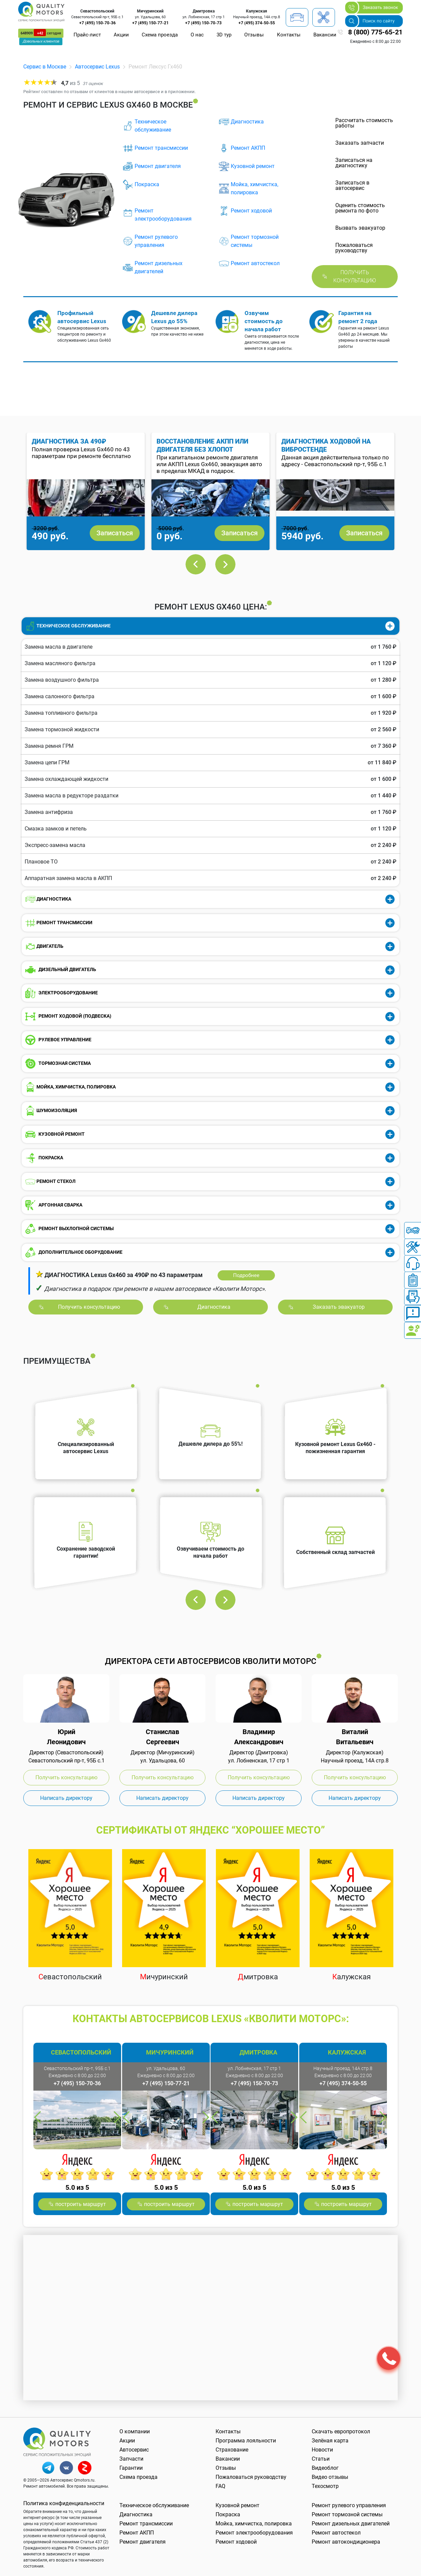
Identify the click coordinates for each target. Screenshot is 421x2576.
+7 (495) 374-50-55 (256, 23)
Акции (121, 35)
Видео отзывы (330, 2477)
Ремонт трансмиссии (161, 148)
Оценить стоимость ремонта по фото (360, 208)
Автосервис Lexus (97, 66)
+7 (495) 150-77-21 (150, 23)
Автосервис (134, 2449)
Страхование (232, 2449)
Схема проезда (160, 35)
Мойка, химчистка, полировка (254, 188)
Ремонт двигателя (158, 166)
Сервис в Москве (44, 66)
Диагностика (247, 121)
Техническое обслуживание (153, 125)
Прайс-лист (87, 35)
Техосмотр (325, 2486)
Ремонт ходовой (251, 210)
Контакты (289, 35)
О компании (134, 2431)
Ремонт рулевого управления (156, 241)
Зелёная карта (330, 2440)
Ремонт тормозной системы (255, 241)
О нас (197, 35)
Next (225, 564)
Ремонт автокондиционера (346, 2542)
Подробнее (246, 1275)
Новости (322, 2449)
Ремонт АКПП (248, 148)
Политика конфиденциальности (63, 2503)
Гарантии (131, 2468)
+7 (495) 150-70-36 (97, 23)
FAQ (220, 2486)
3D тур (224, 35)
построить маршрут (80, 2204)
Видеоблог (325, 2468)
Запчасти (131, 2459)
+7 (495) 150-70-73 (203, 23)
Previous (196, 564)
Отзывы (254, 35)
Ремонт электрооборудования (163, 214)
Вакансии (324, 35)
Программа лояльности (246, 2440)
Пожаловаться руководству (251, 2477)
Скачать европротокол (341, 2431)
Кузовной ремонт (253, 166)
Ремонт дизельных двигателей (159, 267)
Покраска (147, 184)
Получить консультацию (354, 276)
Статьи (321, 2459)
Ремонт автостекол (255, 263)
